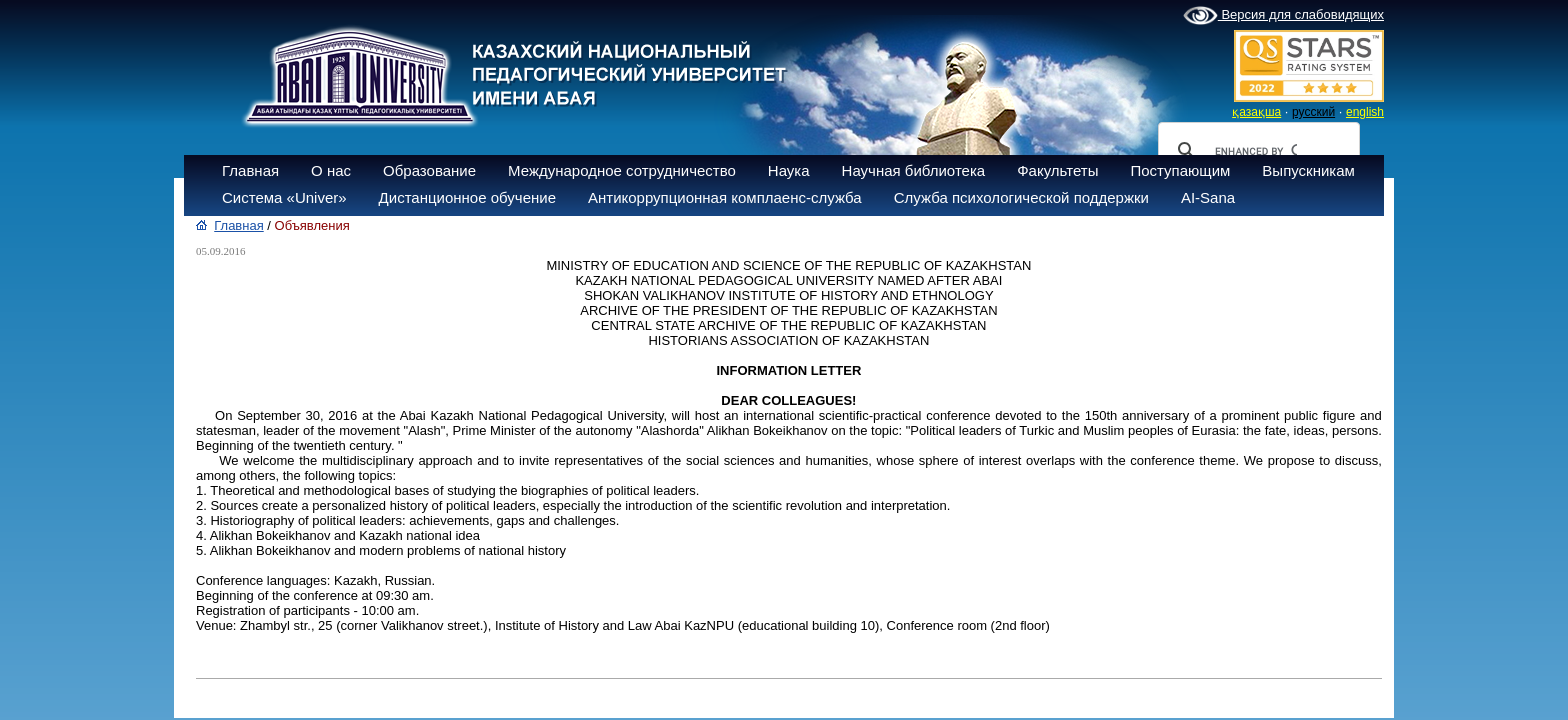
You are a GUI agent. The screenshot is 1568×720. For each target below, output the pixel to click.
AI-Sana (1208, 197)
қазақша (1256, 112)
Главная (250, 170)
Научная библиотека (914, 170)
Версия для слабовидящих (1283, 16)
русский (1313, 112)
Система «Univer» (284, 197)
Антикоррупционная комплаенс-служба (725, 197)
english (1365, 112)
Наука (789, 170)
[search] (1256, 151)
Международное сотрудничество (622, 170)
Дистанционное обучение (467, 197)
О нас (331, 170)
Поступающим (1180, 170)
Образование (429, 170)
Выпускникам (1308, 170)
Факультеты (1057, 170)
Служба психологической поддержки (1021, 197)
